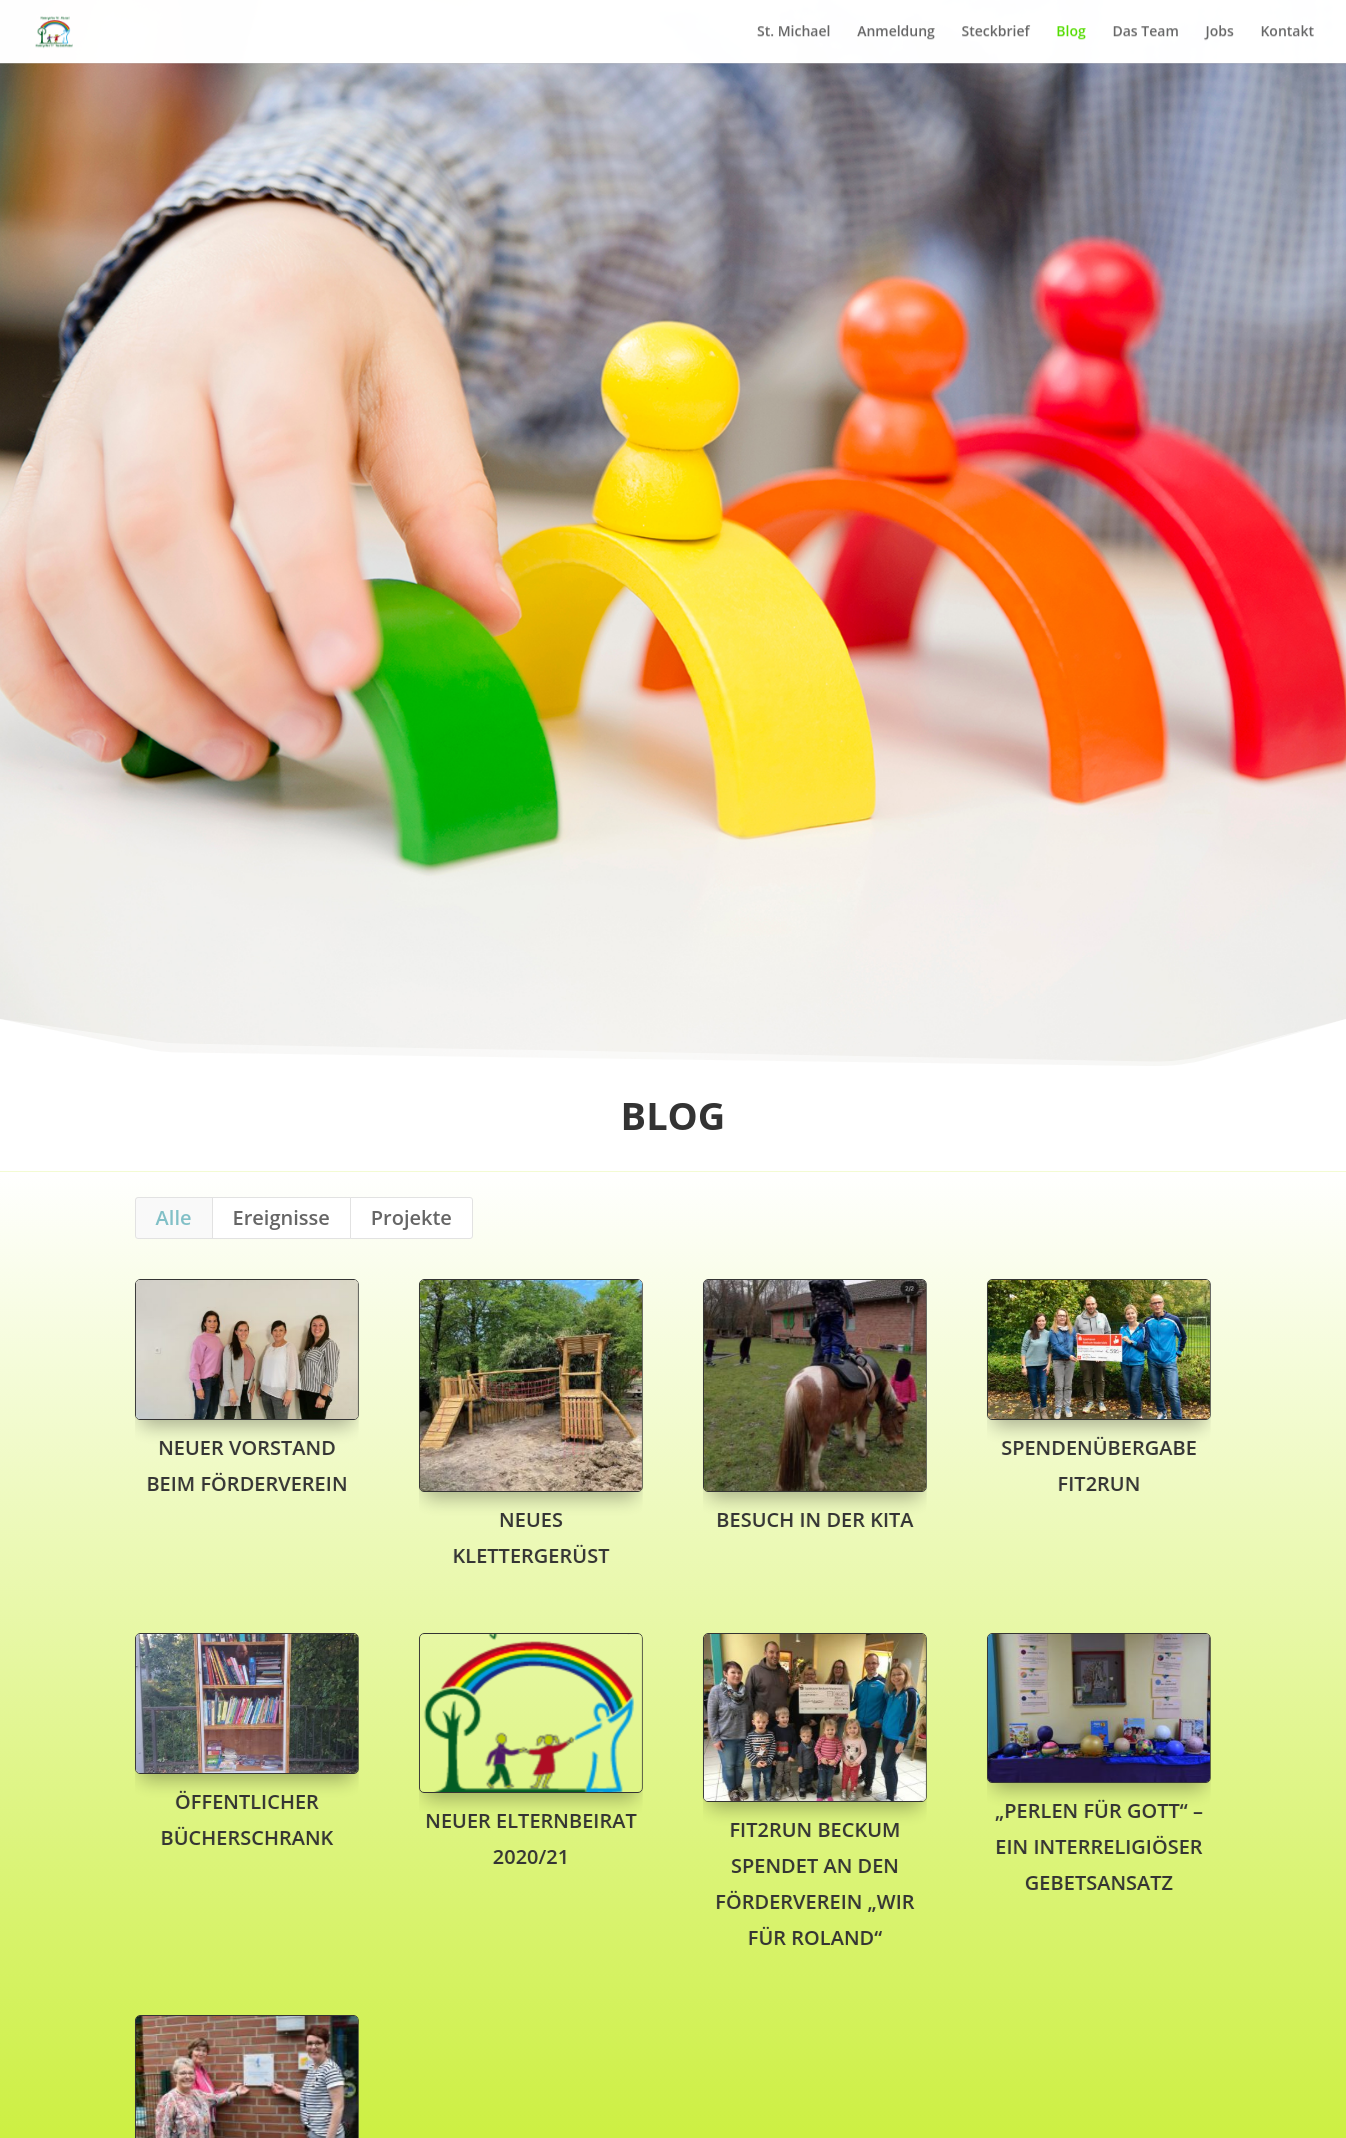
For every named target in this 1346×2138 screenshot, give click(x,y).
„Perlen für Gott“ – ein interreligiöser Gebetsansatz (1098, 1846)
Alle (174, 1217)
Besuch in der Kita (814, 1519)
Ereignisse (281, 1217)
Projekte (411, 1217)
